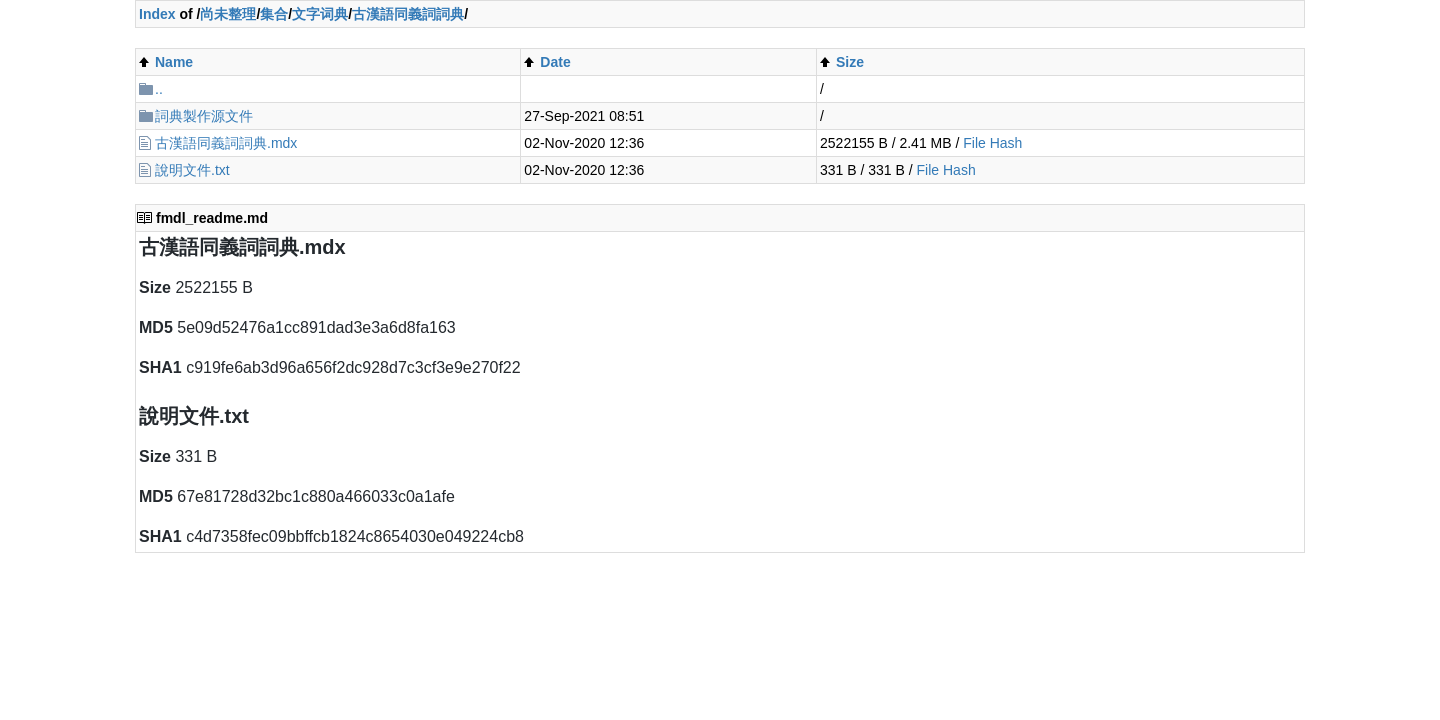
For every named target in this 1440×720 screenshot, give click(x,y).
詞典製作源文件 (204, 116)
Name (174, 62)
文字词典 (320, 14)
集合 (274, 14)
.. (159, 89)
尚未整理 (228, 14)
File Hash (992, 143)
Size (850, 62)
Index (157, 14)
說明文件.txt (192, 170)
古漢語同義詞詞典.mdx (226, 143)
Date (555, 62)
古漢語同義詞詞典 (408, 14)
